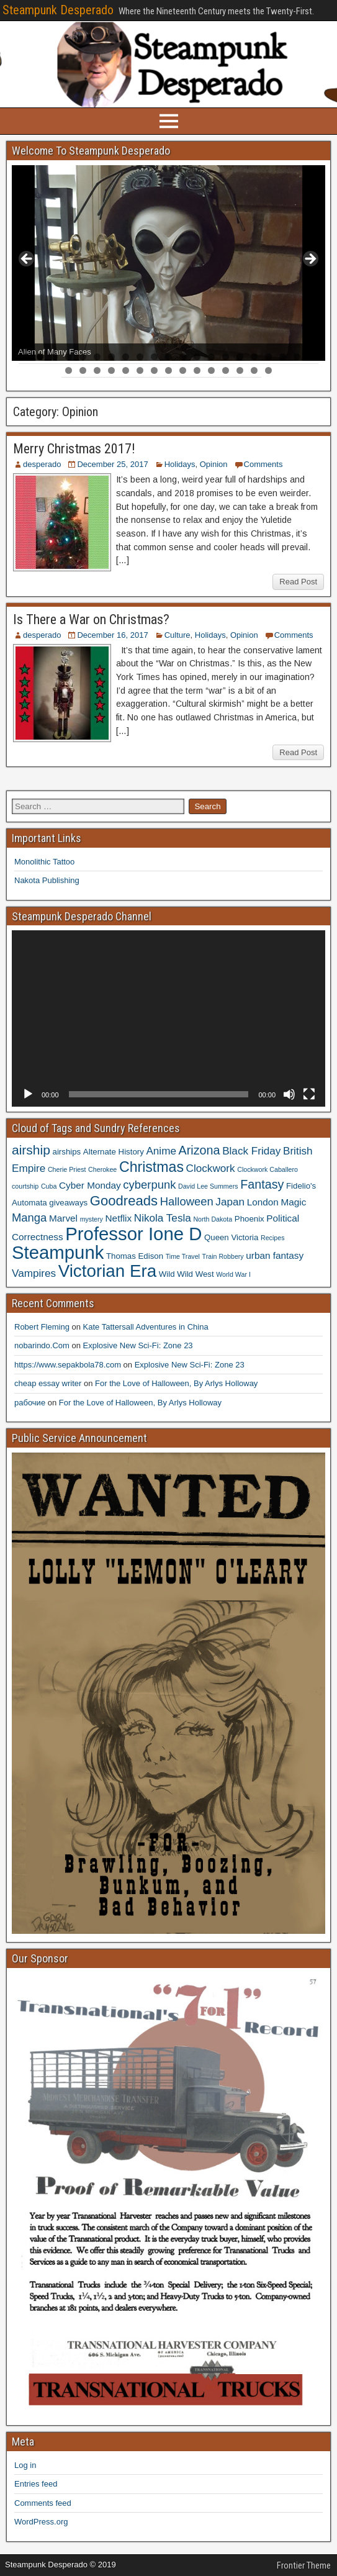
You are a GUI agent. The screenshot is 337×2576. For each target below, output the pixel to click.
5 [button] (82, 356)
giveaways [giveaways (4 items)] (68, 1202)
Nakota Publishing (46, 880)
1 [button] (25, 356)
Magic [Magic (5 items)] (293, 1202)
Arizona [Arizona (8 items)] (199, 1150)
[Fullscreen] (309, 1094)
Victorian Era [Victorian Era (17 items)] (107, 1271)
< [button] (27, 259)
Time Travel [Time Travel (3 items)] (183, 1256)
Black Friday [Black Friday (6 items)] (251, 1151)
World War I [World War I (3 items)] (233, 1274)
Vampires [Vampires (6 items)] (34, 1273)
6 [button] (97, 356)
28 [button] (154, 370)
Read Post (298, 581)
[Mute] (289, 1094)
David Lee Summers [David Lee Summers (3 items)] (208, 1186)
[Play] (28, 1094)
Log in (25, 2465)
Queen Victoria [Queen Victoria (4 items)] (231, 1237)
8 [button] (125, 356)
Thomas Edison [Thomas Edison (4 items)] (134, 1256)
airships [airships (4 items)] (67, 1151)
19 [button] (282, 356)
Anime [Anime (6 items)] (161, 1151)
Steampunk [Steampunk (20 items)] (58, 1252)
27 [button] (140, 370)
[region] (168, 263)
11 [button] (168, 356)
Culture (177, 635)
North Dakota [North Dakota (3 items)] (212, 1219)
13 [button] (197, 356)
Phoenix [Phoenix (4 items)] (249, 1218)
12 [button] (182, 356)
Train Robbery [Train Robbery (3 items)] (223, 1256)
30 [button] (182, 370)
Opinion (214, 464)
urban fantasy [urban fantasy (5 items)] (274, 1255)
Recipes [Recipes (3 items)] (273, 1237)
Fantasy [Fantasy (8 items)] (262, 1184)
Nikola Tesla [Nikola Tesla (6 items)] (162, 1218)
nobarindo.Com (42, 1345)
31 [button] (197, 370)
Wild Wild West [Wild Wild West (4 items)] (186, 1274)
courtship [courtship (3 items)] (25, 1186)
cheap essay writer (47, 1383)
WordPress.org (41, 2521)
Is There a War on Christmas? (91, 619)
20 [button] (297, 356)
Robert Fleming (42, 1326)
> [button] (309, 259)
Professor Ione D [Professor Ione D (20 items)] (133, 1233)
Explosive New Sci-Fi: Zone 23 (138, 1345)
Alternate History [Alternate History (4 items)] (113, 1151)
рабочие (29, 1402)
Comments (263, 464)
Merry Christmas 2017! (74, 448)
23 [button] (82, 370)
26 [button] (125, 370)
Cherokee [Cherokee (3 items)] (102, 1169)
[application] (168, 1018)
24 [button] (97, 370)
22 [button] (68, 370)
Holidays (179, 464)
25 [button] (111, 370)
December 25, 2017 (112, 464)
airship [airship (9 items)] (31, 1150)
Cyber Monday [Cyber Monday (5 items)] (90, 1185)
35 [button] (254, 370)
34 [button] (239, 370)
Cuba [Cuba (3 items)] (48, 1186)
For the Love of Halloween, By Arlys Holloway (176, 1383)
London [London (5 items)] (263, 1202)
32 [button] (211, 370)
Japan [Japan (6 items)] (230, 1201)
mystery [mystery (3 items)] (91, 1219)
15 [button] (225, 356)
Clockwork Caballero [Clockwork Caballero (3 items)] (267, 1169)
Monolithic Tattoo (44, 861)
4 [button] (68, 356)
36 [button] (268, 370)
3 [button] (54, 356)
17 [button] (254, 356)
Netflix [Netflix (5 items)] (119, 1218)
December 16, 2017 (112, 635)
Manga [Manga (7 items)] (29, 1217)
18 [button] (268, 356)
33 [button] (225, 370)
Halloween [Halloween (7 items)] (186, 1201)
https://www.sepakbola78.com (67, 1364)
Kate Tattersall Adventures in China (146, 1326)
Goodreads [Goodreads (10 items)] (124, 1201)
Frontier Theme (304, 2565)
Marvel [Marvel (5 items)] (63, 1218)
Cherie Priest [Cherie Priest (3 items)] (67, 1169)
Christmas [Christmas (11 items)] (151, 1167)
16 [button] (239, 356)
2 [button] (40, 356)
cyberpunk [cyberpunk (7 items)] (149, 1184)
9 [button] (140, 356)
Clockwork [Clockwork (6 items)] (210, 1168)
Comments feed (42, 2503)
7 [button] (111, 356)
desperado (42, 464)
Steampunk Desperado (58, 9)
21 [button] (311, 356)
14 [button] (211, 356)
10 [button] (154, 356)
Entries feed (35, 2483)
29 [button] (168, 370)
